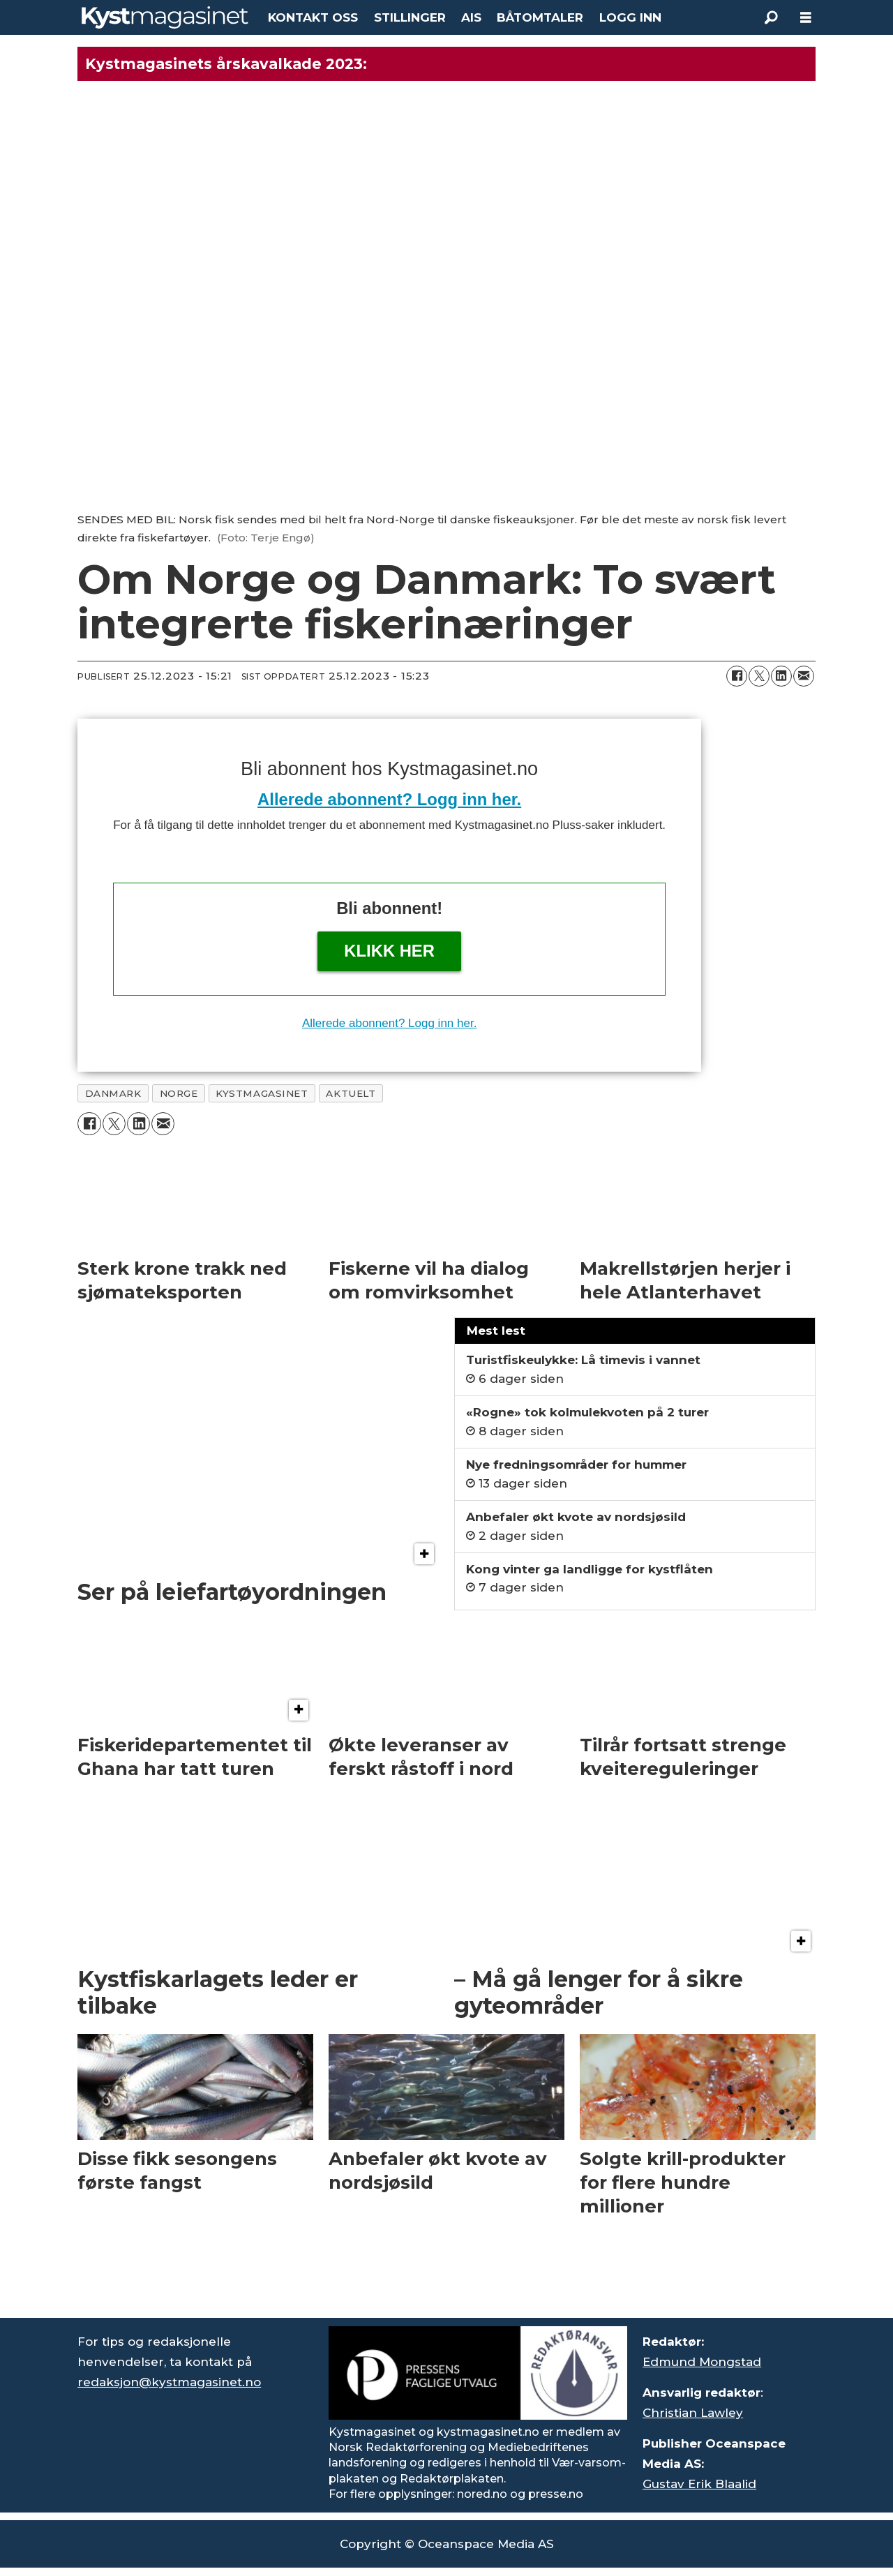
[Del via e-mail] (803, 676)
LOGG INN (630, 17)
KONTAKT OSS (313, 17)
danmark (113, 1093)
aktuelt (350, 1093)
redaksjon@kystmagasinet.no (169, 2382)
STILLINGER (410, 17)
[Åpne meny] (806, 18)
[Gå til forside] (165, 17)
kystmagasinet (262, 1093)
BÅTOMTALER (540, 17)
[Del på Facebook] (736, 676)
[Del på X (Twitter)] (759, 676)
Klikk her (389, 950)
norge (179, 1093)
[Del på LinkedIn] (781, 676)
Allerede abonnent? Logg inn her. (389, 799)
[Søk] (770, 17)
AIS (471, 17)
